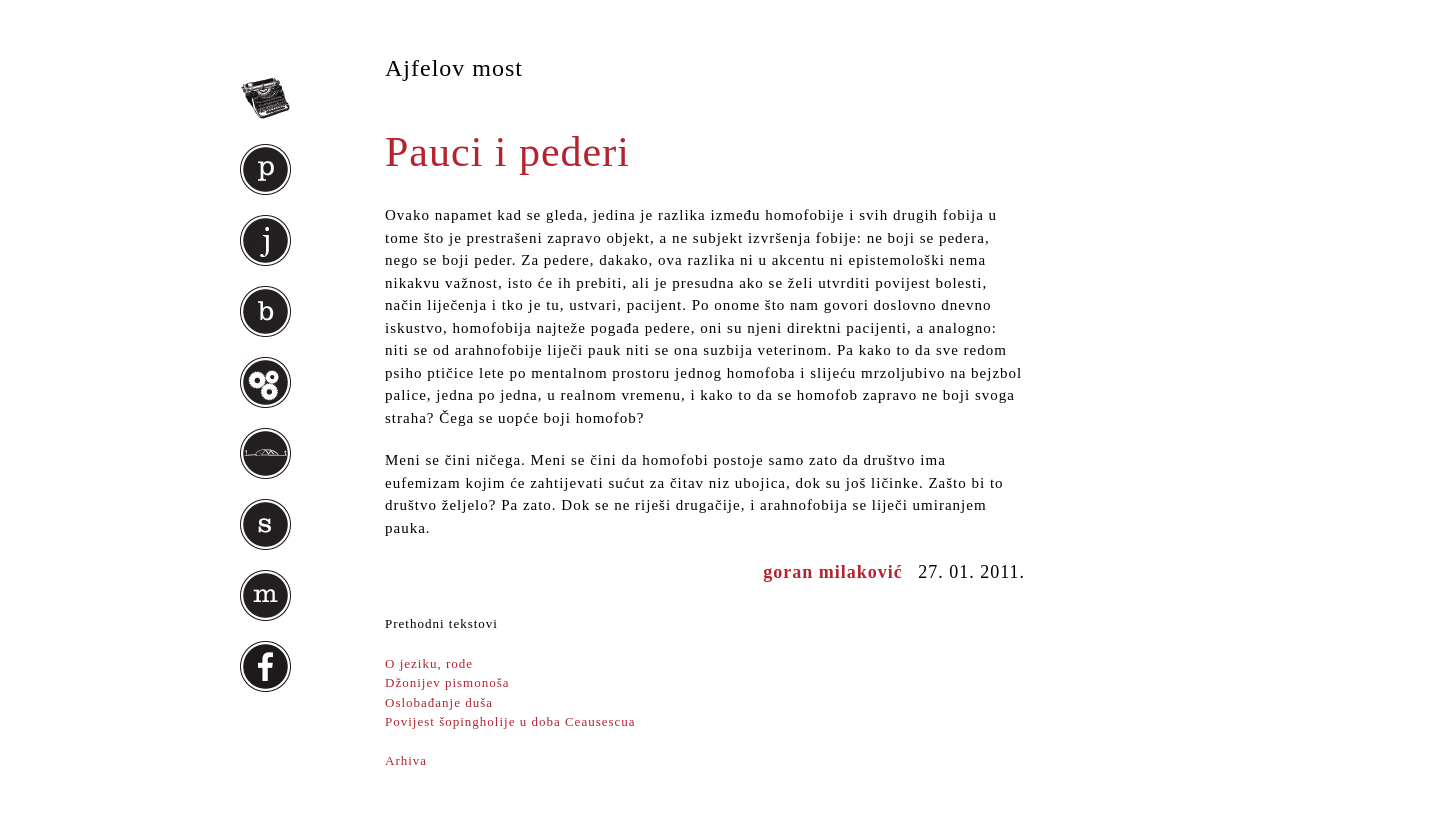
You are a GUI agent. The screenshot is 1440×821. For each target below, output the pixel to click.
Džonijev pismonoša (447, 682)
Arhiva (406, 760)
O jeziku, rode (429, 663)
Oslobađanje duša (439, 702)
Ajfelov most (454, 68)
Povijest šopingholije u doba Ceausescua (510, 721)
